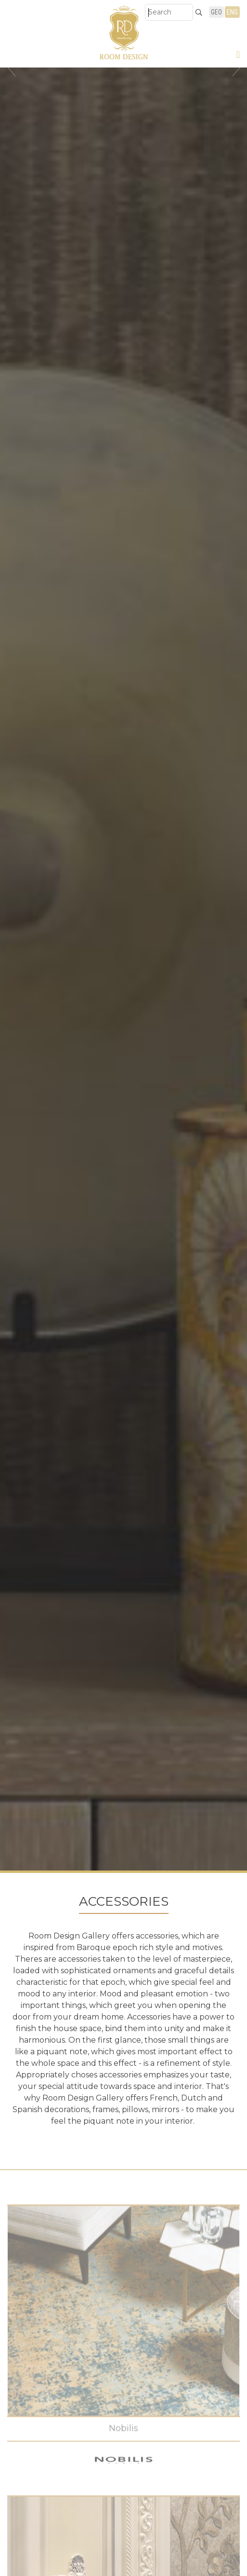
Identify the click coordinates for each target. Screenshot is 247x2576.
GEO (216, 12)
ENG (232, 12)
